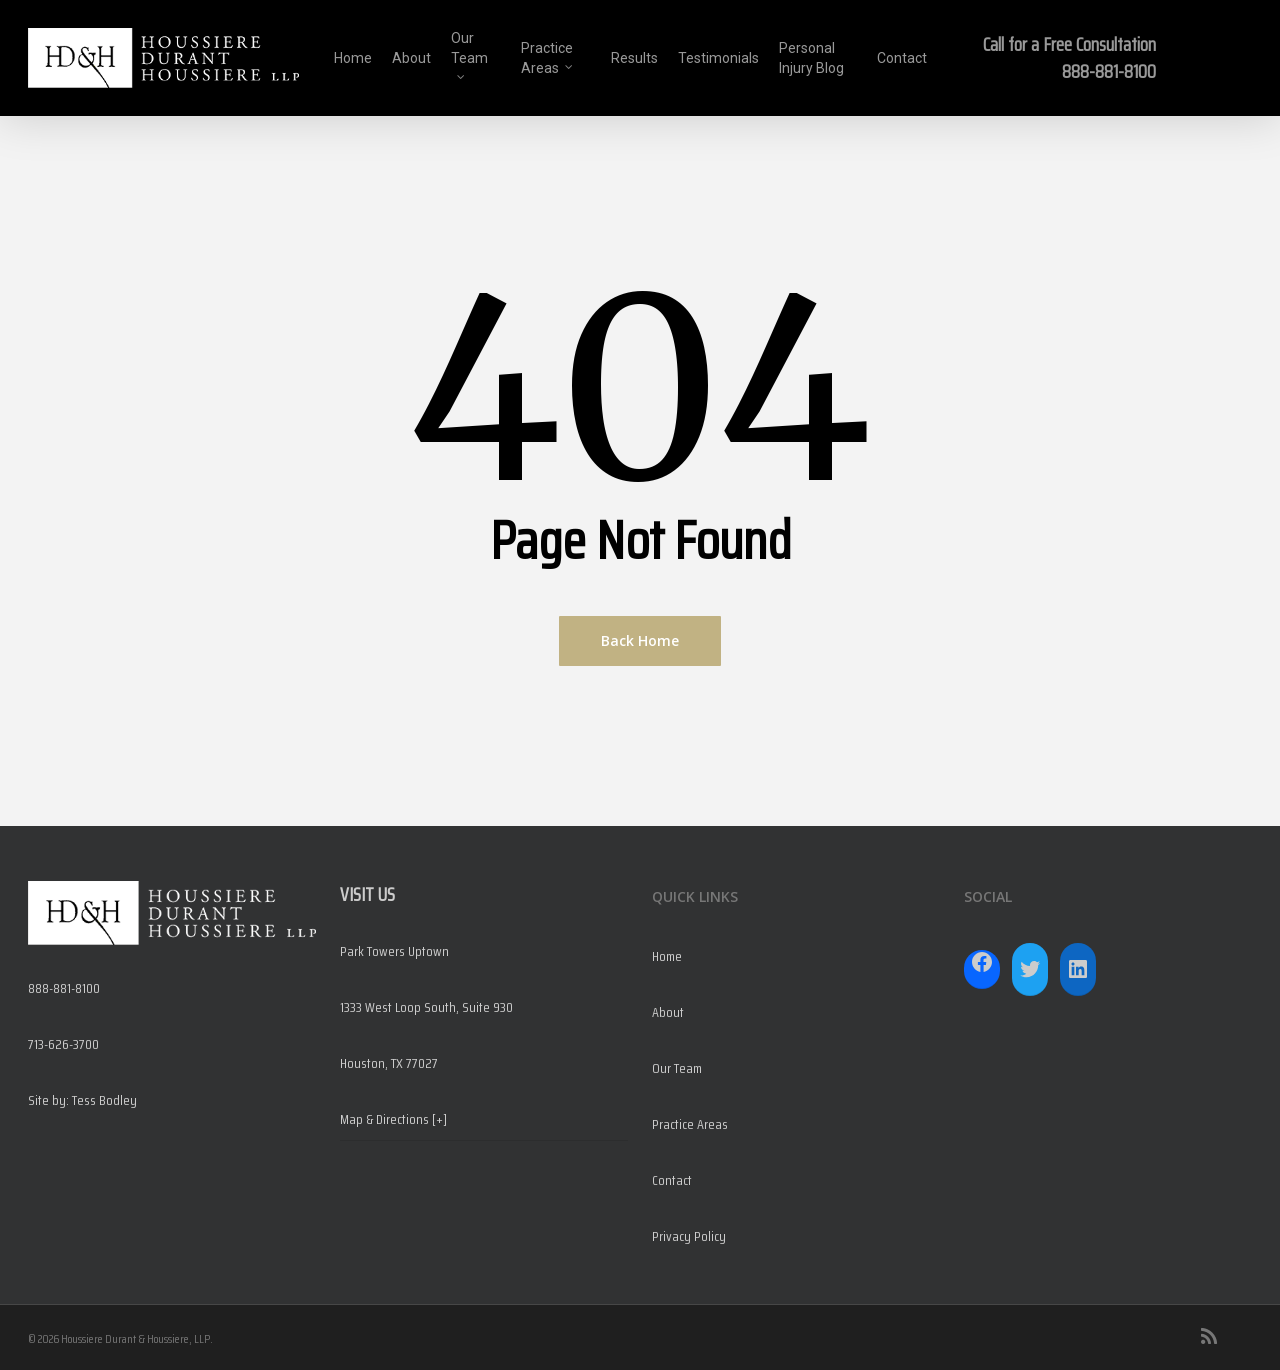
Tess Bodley (104, 1100)
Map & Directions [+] (393, 1119)
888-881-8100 (1109, 71)
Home (667, 956)
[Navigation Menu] (1240, 58)
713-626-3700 (63, 1044)
